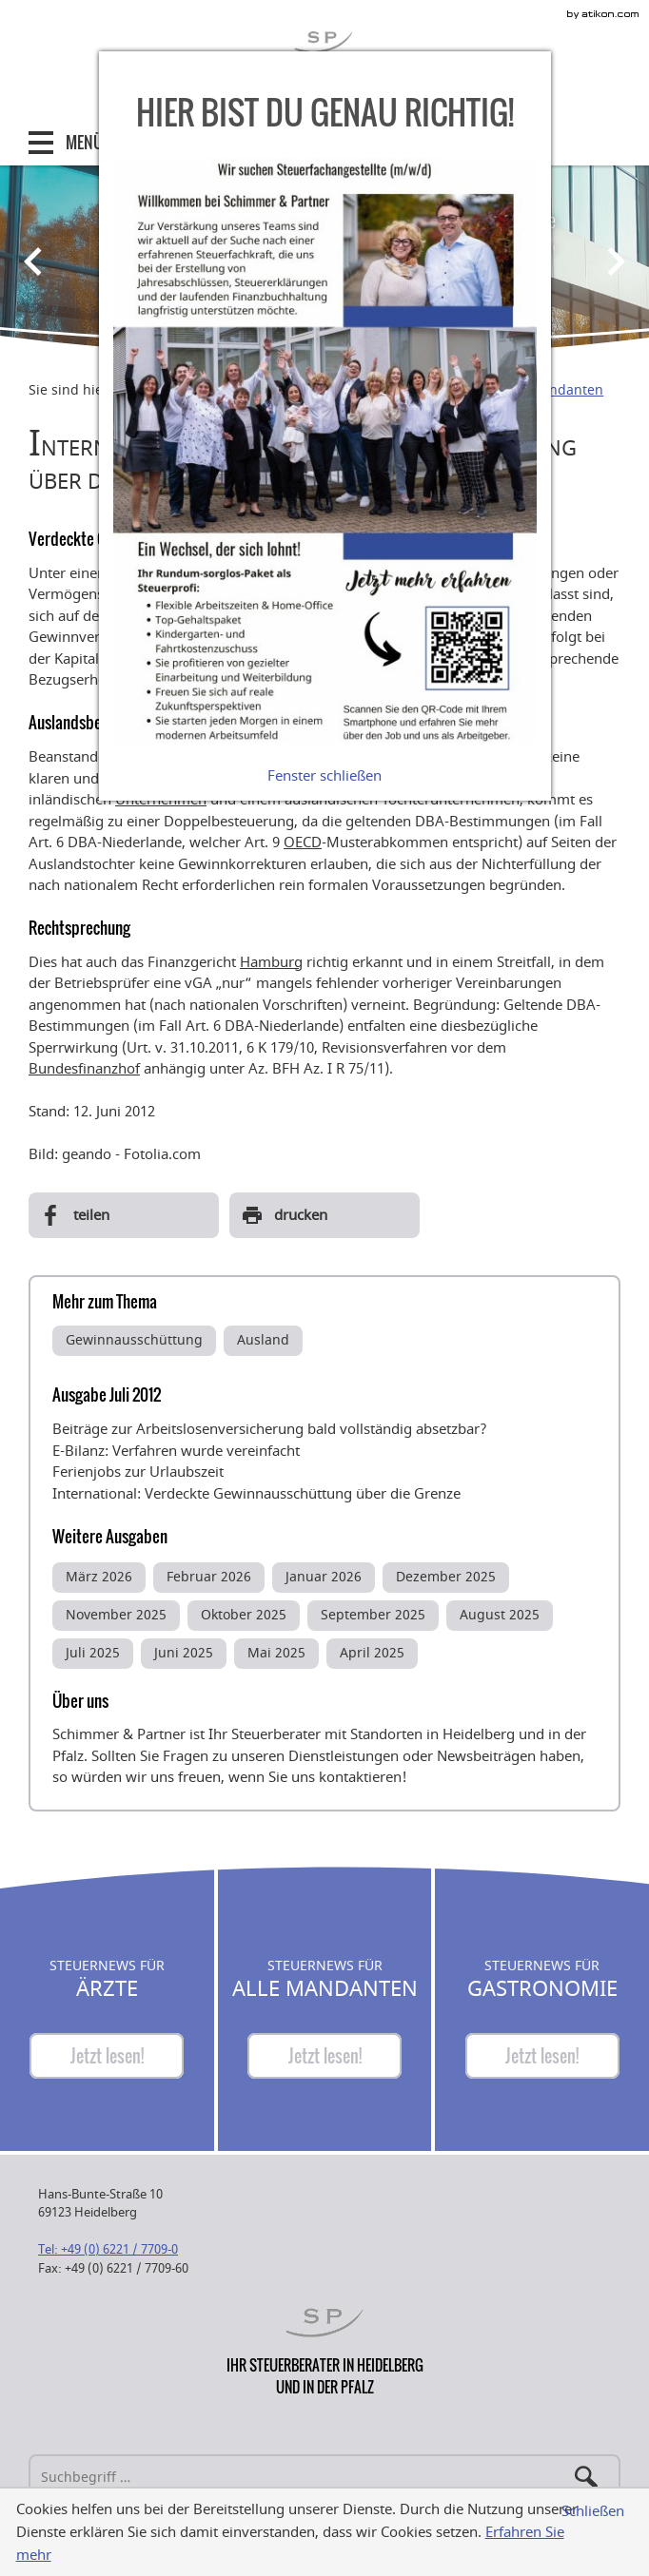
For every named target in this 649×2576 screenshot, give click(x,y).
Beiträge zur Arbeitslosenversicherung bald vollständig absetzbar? (269, 1429)
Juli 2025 (93, 1653)
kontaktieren (360, 1777)
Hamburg (271, 962)
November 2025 (116, 1615)
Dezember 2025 (446, 1577)
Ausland (263, 1340)
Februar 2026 (209, 1577)
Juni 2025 (183, 1653)
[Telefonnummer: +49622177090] (108, 2249)
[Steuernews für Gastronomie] (542, 2056)
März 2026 (99, 1577)
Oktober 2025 (243, 1615)
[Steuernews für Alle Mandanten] (324, 2056)
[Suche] (324, 2477)
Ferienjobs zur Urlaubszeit (138, 1472)
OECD (303, 842)
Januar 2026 (323, 1577)
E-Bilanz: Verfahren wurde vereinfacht (176, 1451)
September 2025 (373, 1615)
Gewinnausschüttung (134, 1340)
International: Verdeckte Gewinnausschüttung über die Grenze (256, 1493)
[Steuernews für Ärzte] (107, 2056)
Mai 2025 (276, 1653)
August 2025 (500, 1615)
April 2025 (372, 1653)
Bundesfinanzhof (84, 1068)
